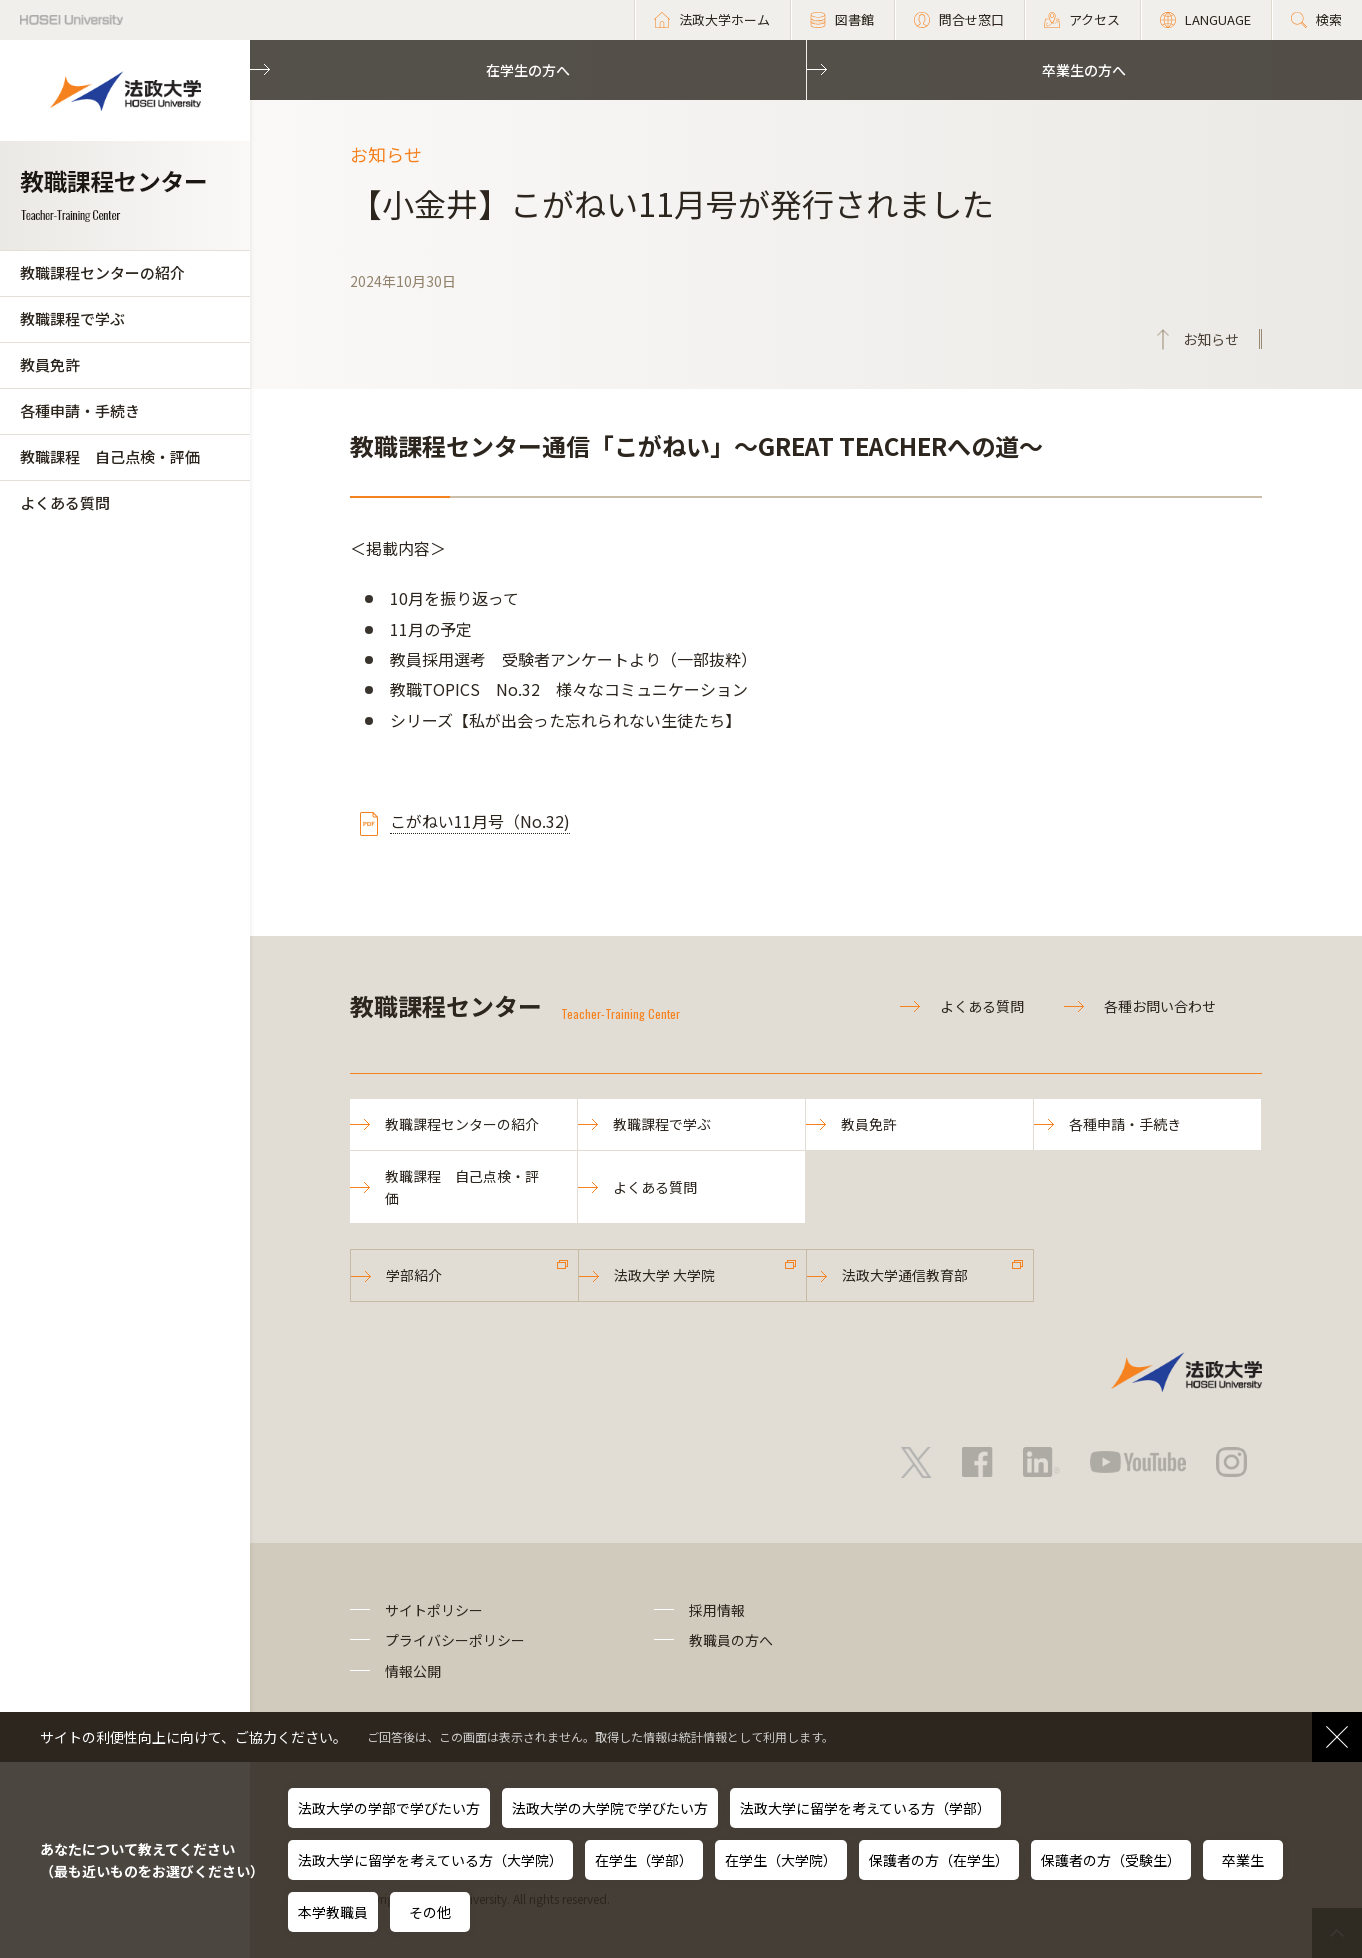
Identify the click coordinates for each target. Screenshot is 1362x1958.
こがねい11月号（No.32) (480, 821)
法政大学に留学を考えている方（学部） (865, 1808)
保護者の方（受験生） (1111, 1860)
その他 (430, 1912)
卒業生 (1243, 1860)
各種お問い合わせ (1160, 1006)
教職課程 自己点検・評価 (110, 456)
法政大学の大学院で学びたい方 (610, 1808)
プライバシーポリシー (455, 1640)
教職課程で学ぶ (72, 318)
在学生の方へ (528, 70)
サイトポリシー (434, 1610)
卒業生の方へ (1084, 70)
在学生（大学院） (781, 1860)
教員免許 (50, 364)
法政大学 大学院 (664, 1275)
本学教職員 (333, 1912)
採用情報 (717, 1610)
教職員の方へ (731, 1640)
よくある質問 (65, 502)
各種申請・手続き (80, 410)
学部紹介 (414, 1275)
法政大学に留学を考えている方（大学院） (430, 1860)
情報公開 (413, 1671)
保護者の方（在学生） (939, 1860)
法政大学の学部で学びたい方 (389, 1808)
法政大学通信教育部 (905, 1275)
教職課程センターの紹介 (102, 272)
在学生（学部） (644, 1860)
